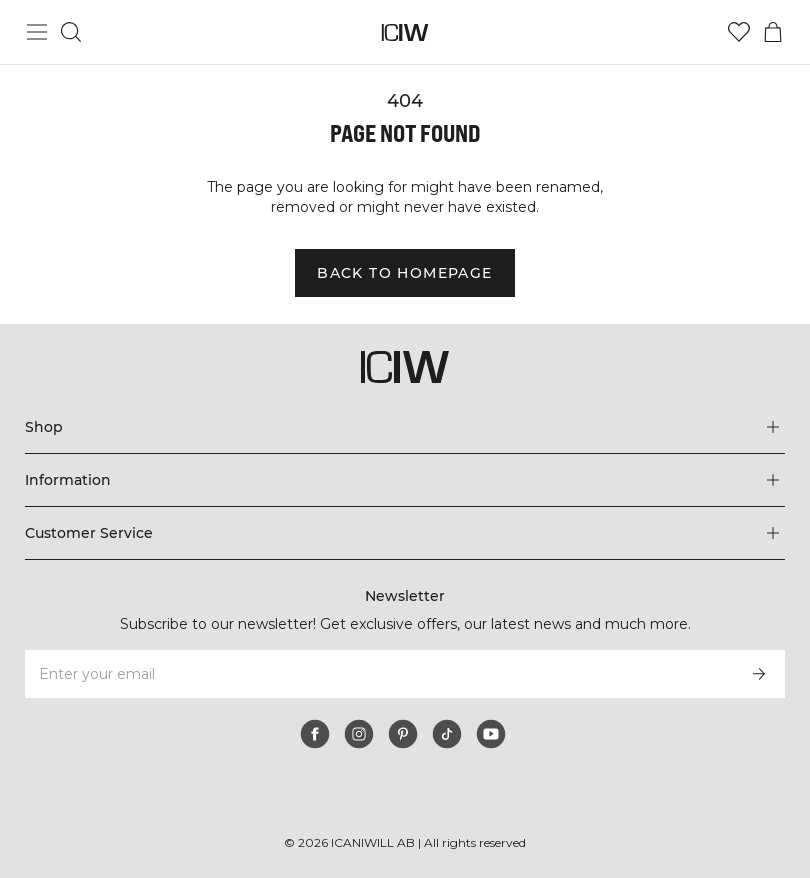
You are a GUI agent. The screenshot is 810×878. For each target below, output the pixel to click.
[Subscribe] (759, 674)
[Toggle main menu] (37, 32)
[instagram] (359, 734)
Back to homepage (404, 273)
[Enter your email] (378, 674)
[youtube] (491, 734)
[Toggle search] (71, 32)
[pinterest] (403, 734)
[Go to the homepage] (405, 32)
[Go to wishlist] (739, 32)
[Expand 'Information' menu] (405, 480)
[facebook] (315, 734)
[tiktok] (447, 734)
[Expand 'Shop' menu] (405, 427)
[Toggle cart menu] (773, 32)
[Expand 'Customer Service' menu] (405, 533)
